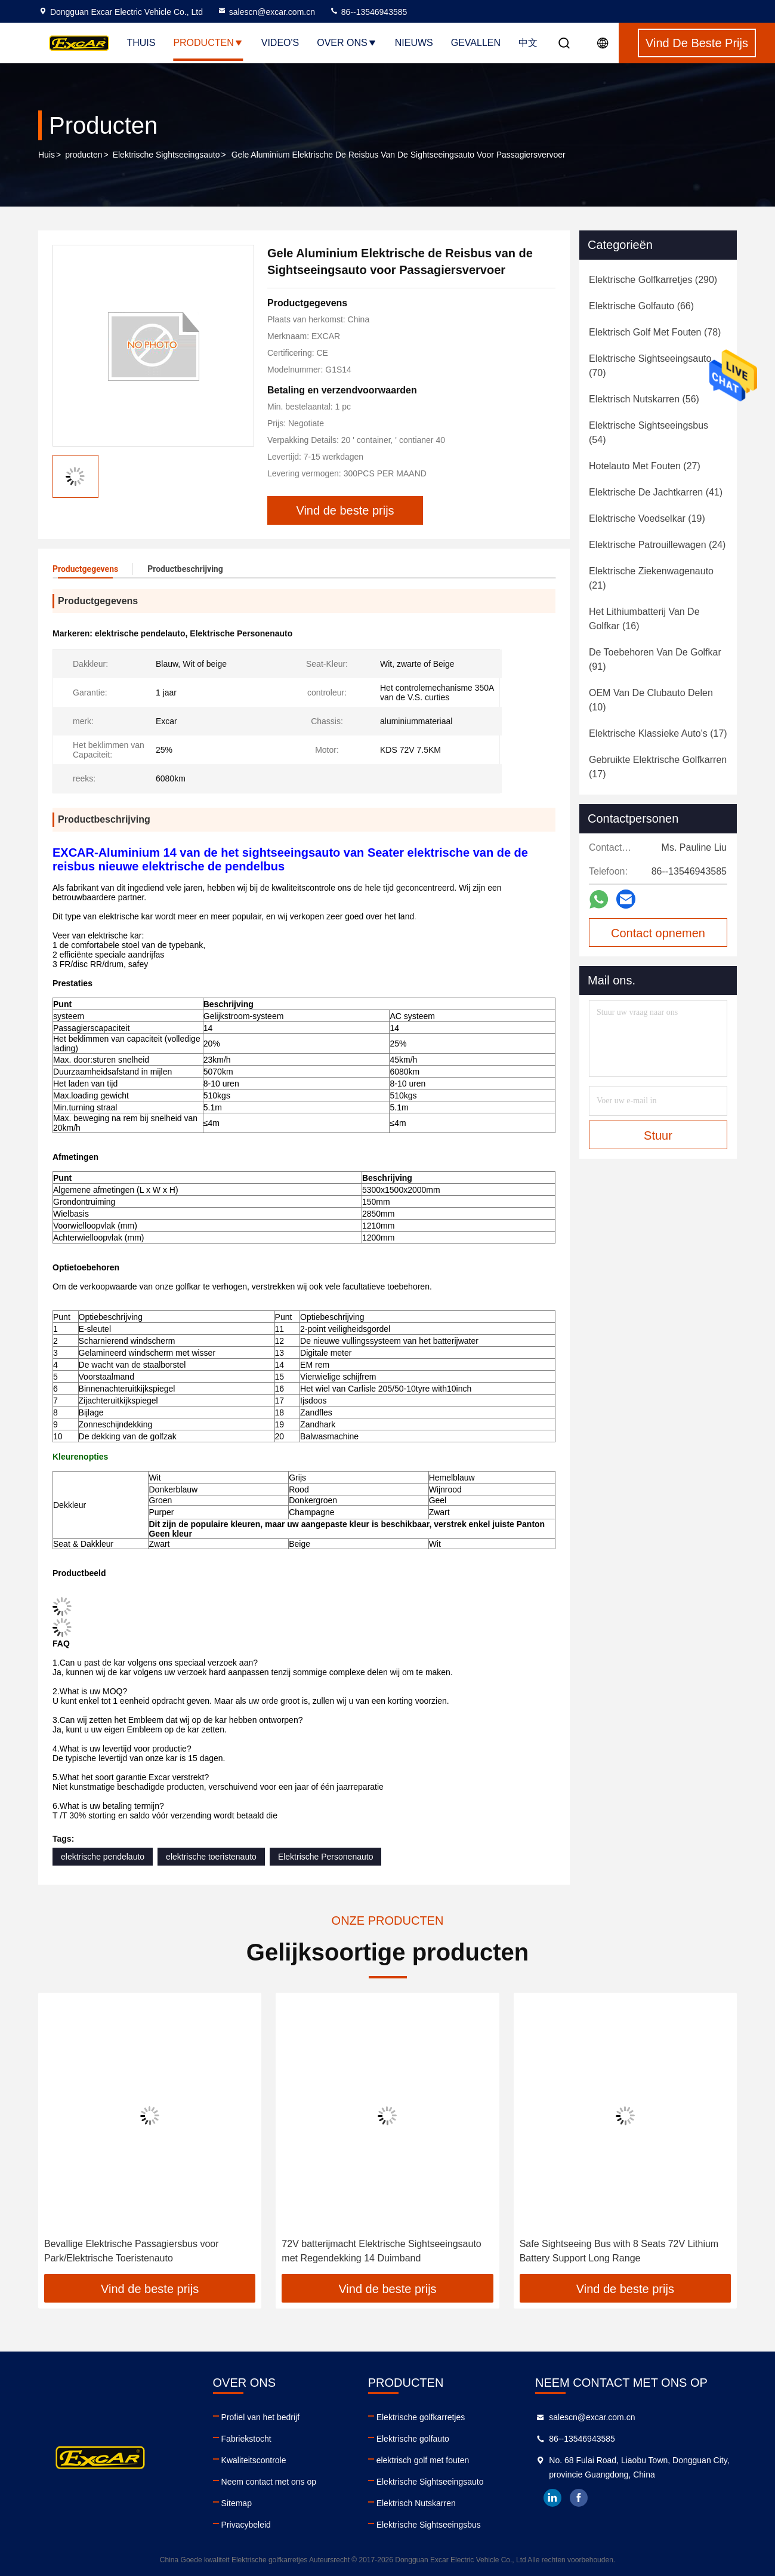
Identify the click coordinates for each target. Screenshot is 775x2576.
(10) (651, 700)
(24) (657, 545)
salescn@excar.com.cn (266, 12)
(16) (644, 619)
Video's (280, 43)
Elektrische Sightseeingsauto (166, 154)
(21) (651, 578)
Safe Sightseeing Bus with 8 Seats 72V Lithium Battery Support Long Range (619, 2251)
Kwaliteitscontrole (253, 2460)
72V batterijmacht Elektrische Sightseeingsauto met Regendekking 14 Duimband (381, 2251)
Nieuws (414, 43)
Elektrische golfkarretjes (420, 2417)
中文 (528, 43)
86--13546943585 (368, 12)
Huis (46, 154)
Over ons (346, 43)
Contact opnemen (658, 933)
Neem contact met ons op (269, 2481)
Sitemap (236, 2503)
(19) (647, 518)
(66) (641, 306)
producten (83, 154)
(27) (644, 466)
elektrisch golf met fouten (423, 2460)
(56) (644, 399)
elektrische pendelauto (102, 1856)
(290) (653, 280)
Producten (208, 43)
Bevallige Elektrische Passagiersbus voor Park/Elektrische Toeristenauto (131, 2251)
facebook (579, 2498)
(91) (655, 659)
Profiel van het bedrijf (260, 2417)
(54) (648, 432)
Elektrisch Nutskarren (416, 2503)
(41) (655, 492)
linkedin (552, 2498)
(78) (655, 332)
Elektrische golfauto (412, 2438)
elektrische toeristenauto (211, 1856)
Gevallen (476, 43)
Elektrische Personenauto (325, 1856)
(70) (650, 365)
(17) (658, 733)
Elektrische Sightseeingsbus (428, 2524)
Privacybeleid (246, 2524)
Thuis (140, 43)
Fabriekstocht (246, 2438)
